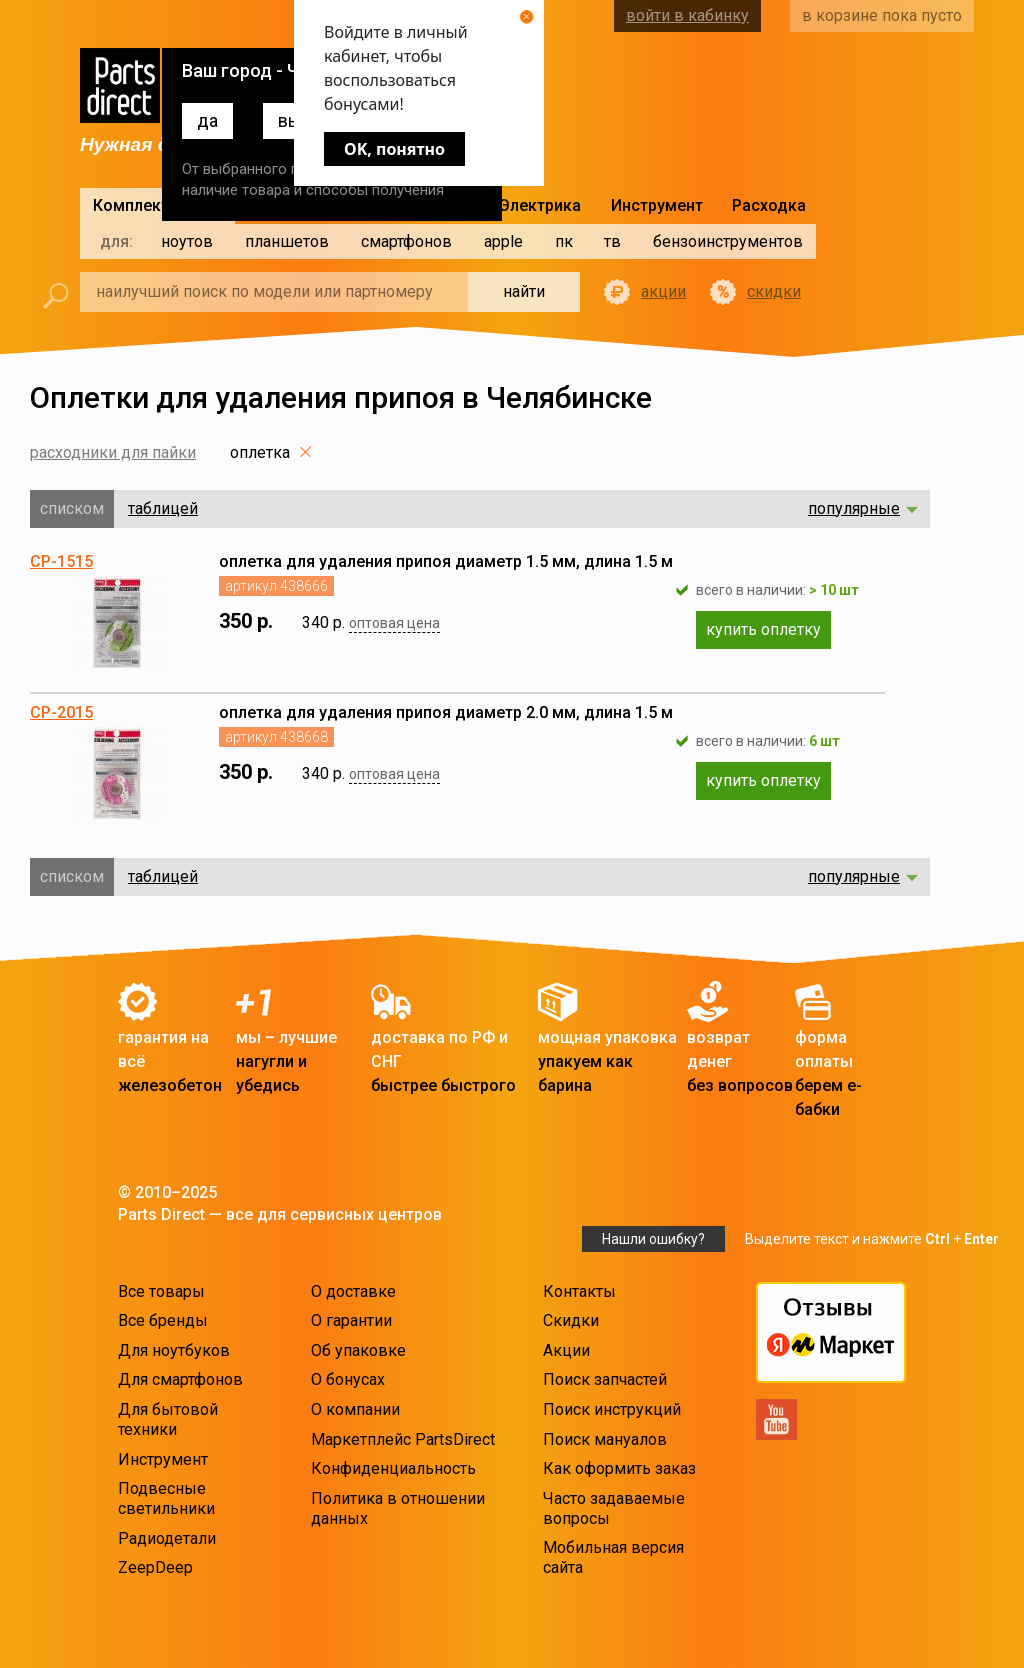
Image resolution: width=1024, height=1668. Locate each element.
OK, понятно (394, 149)
